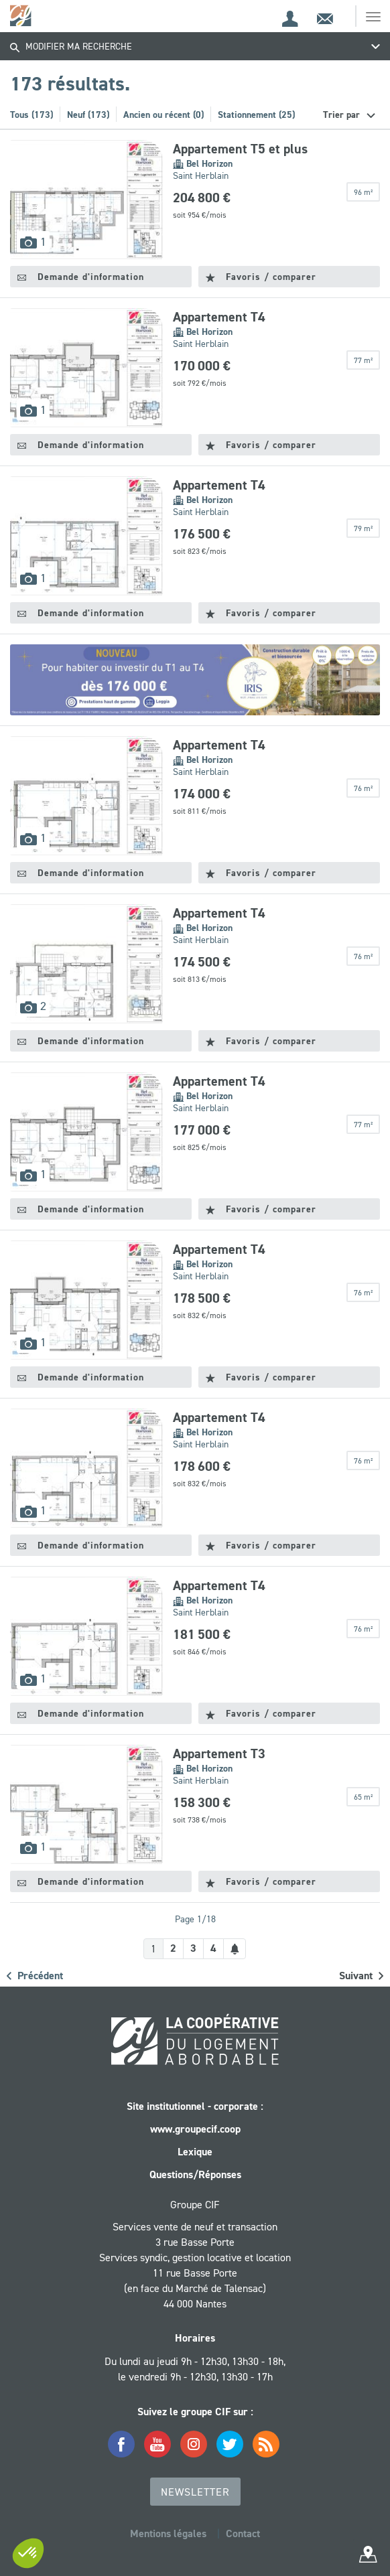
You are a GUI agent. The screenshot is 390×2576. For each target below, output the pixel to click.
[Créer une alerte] (234, 1948)
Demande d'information (80, 277)
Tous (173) (31, 115)
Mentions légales (168, 2533)
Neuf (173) (88, 115)
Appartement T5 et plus (240, 148)
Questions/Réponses (195, 2174)
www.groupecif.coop (195, 2129)
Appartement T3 (219, 1753)
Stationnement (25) (256, 115)
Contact (243, 2533)
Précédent (35, 1976)
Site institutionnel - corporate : (195, 2106)
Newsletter (195, 2491)
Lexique (195, 2152)
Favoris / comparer (261, 277)
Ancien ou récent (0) (163, 115)
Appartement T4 (219, 317)
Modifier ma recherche (71, 46)
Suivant (361, 1976)
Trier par (343, 115)
